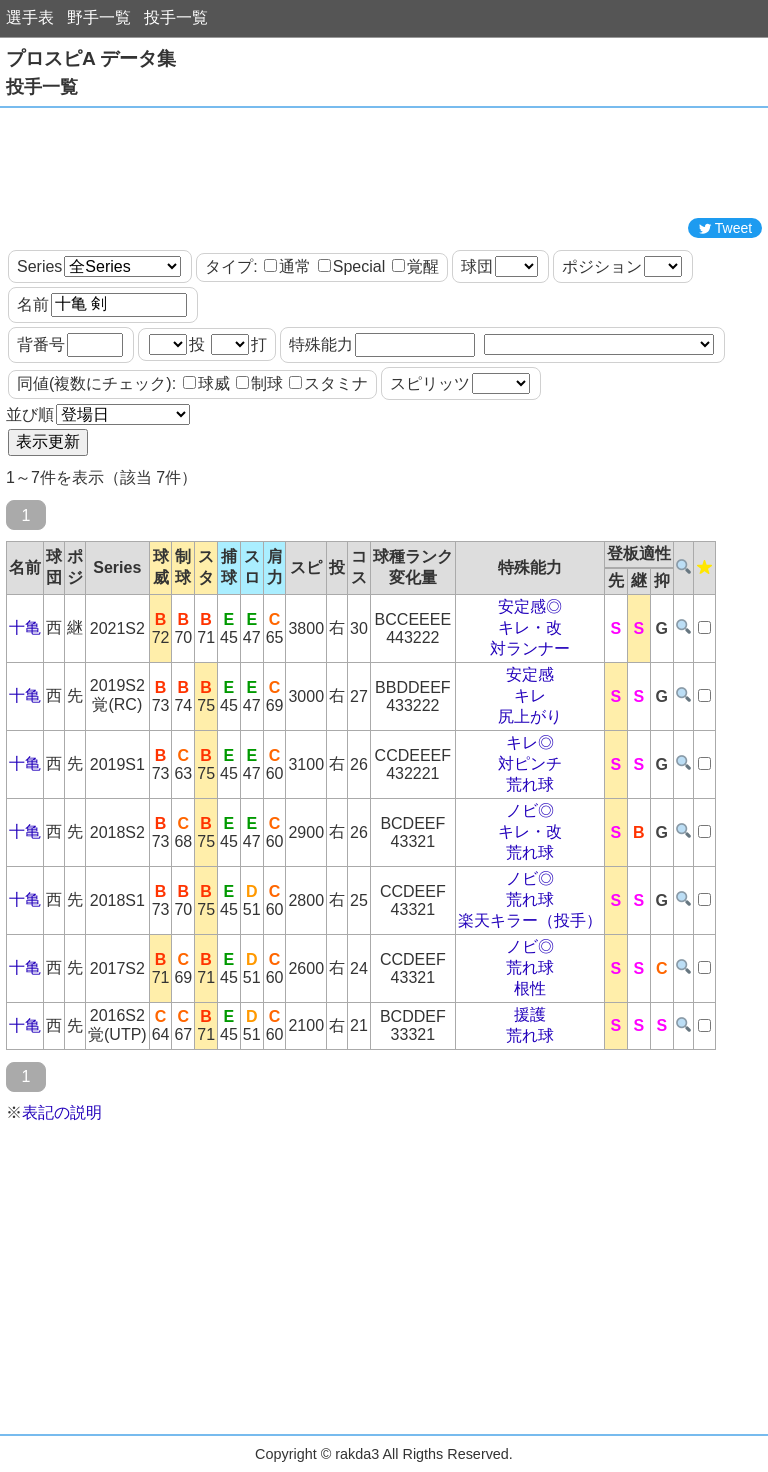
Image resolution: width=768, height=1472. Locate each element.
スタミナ (328, 383)
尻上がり (530, 716)
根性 (530, 988)
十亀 (25, 627)
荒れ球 (530, 784)
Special (351, 266)
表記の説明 (62, 1112)
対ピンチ (530, 763)
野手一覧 (99, 17)
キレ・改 (530, 627)
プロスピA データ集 (91, 58)
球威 (206, 383)
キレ (530, 695)
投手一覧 (176, 17)
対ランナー (530, 648)
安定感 (530, 674)
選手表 (30, 17)
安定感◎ (530, 606)
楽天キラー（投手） (530, 920)
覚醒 (415, 266)
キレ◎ (530, 742)
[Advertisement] (384, 163)
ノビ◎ (530, 810)
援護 (530, 1014)
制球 (259, 383)
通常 (287, 266)
